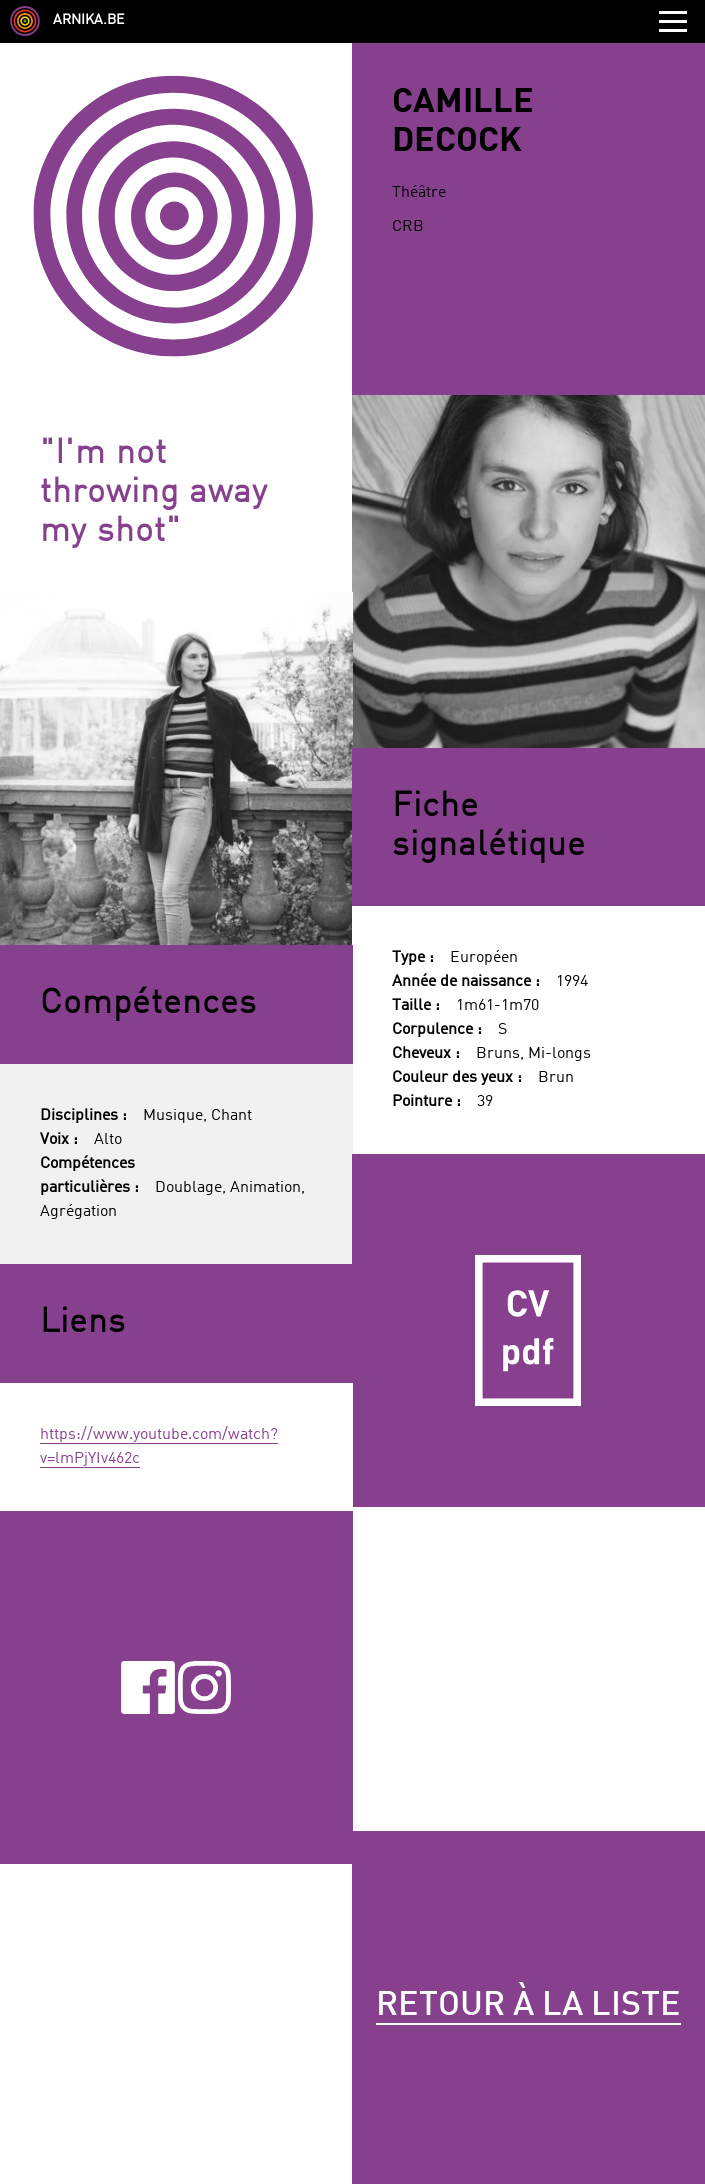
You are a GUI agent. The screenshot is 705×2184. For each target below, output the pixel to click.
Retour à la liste (528, 2006)
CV (528, 1330)
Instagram (204, 1687)
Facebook (147, 1687)
